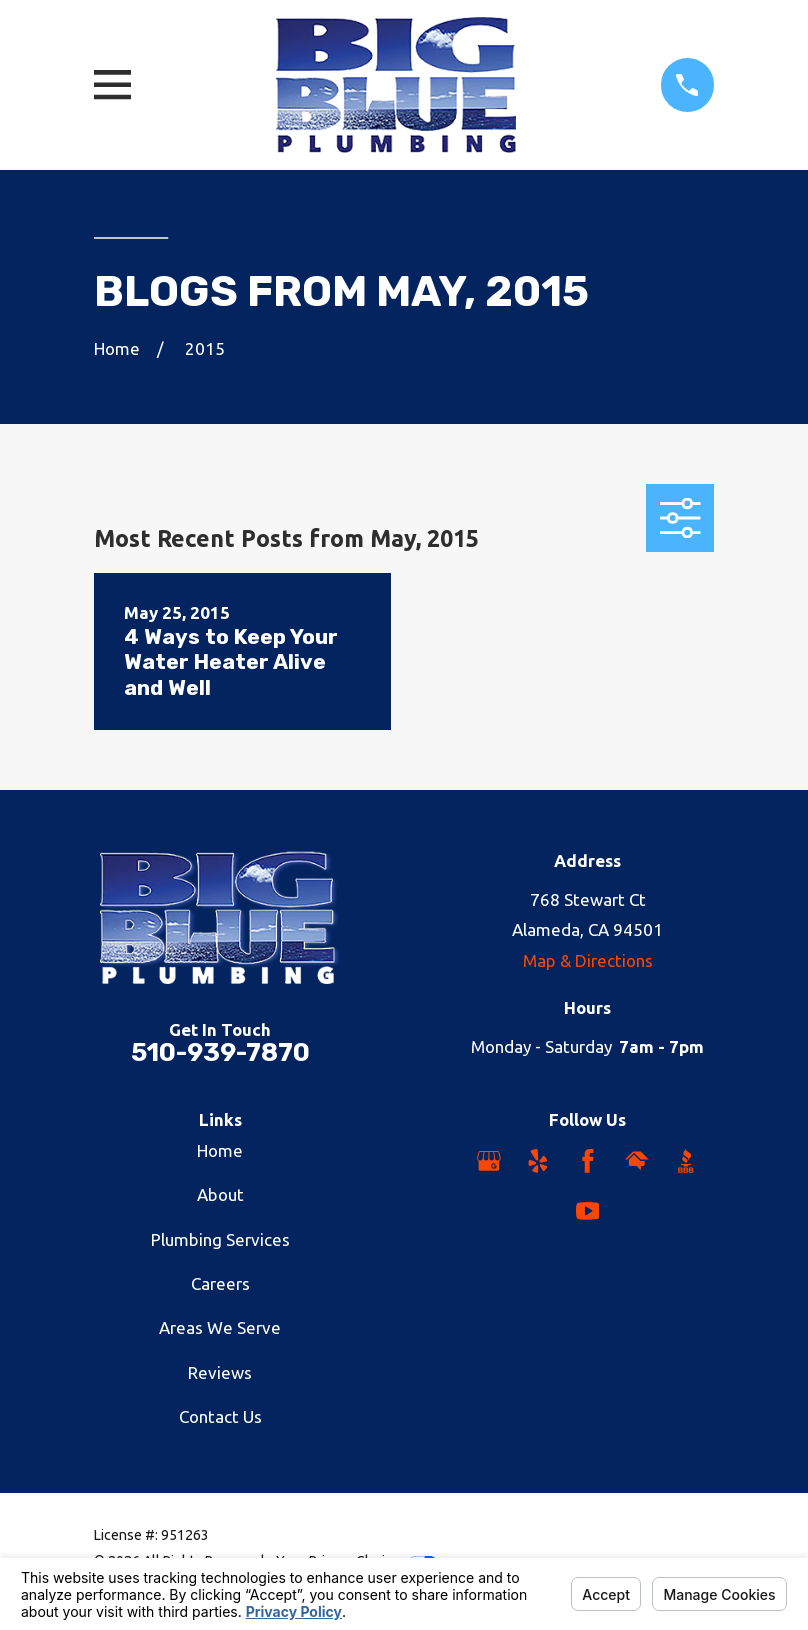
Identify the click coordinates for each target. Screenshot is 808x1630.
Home (220, 1150)
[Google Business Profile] (489, 1161)
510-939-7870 (220, 1052)
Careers (220, 1283)
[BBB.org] (686, 1161)
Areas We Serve (220, 1327)
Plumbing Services (220, 1239)
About (220, 1194)
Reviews (220, 1372)
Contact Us (220, 1416)
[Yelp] (538, 1161)
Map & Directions (588, 960)
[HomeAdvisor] (637, 1161)
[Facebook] (588, 1161)
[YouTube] (588, 1211)
